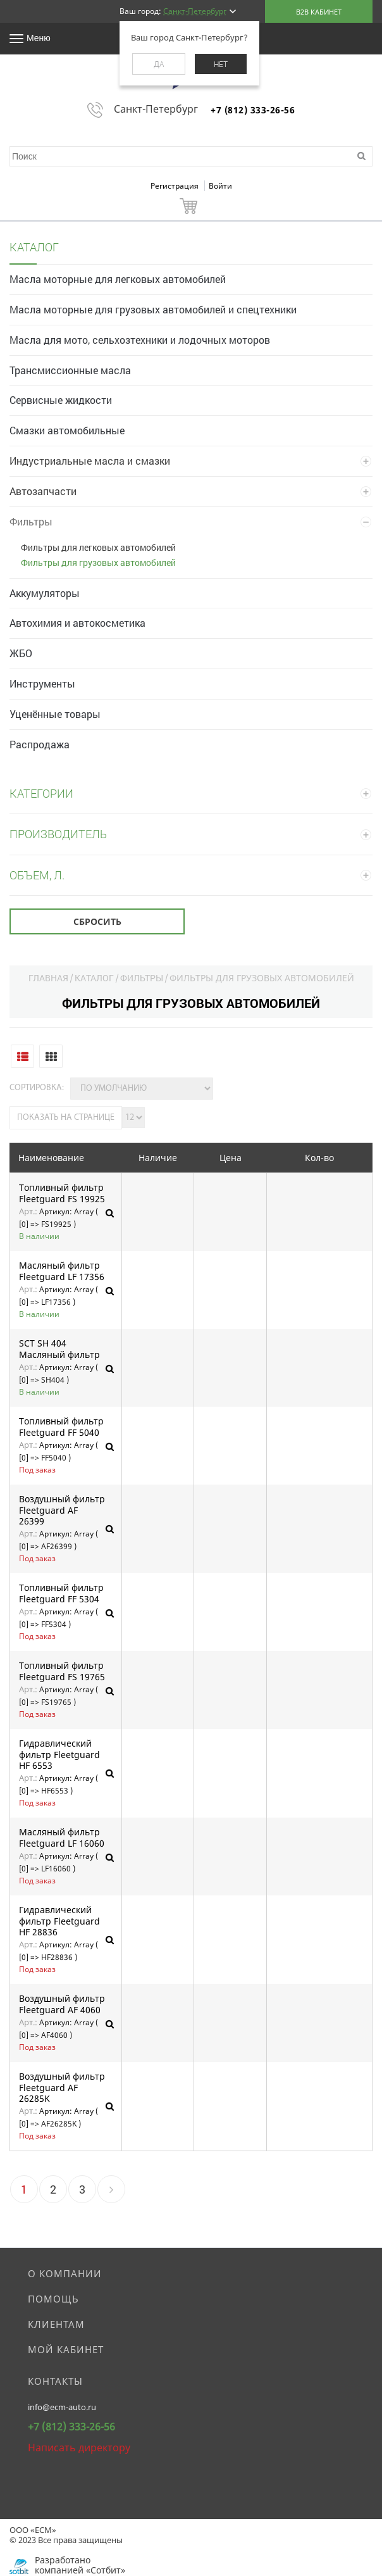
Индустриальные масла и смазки (89, 460)
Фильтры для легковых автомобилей (98, 547)
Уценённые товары (55, 713)
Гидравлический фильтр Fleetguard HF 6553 (59, 1754)
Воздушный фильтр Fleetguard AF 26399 (62, 1510)
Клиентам (56, 2324)
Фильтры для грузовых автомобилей (98, 562)
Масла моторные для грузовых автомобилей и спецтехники (153, 309)
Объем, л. (37, 875)
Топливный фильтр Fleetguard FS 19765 (62, 1671)
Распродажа (39, 744)
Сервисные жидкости (60, 399)
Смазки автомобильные (67, 430)
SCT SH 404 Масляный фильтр (59, 1349)
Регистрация (175, 185)
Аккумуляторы (44, 593)
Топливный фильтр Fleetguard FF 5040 (61, 1427)
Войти (220, 185)
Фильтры (30, 521)
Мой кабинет (66, 2349)
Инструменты (42, 683)
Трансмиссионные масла (70, 370)
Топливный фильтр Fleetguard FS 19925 (62, 1193)
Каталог (94, 978)
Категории (41, 793)
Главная (48, 978)
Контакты (55, 2381)
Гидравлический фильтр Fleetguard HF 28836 (59, 1921)
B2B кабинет (319, 11)
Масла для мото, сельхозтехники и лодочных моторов (139, 339)
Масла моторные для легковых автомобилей (117, 279)
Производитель (58, 833)
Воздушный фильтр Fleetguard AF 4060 (62, 2004)
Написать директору (79, 2447)
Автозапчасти (43, 491)
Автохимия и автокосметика (77, 622)
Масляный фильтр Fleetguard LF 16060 (61, 1837)
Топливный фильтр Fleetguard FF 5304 (61, 1593)
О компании (65, 2273)
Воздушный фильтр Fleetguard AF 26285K (62, 2087)
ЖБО (20, 653)
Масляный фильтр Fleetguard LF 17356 (61, 1271)
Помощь (53, 2298)
